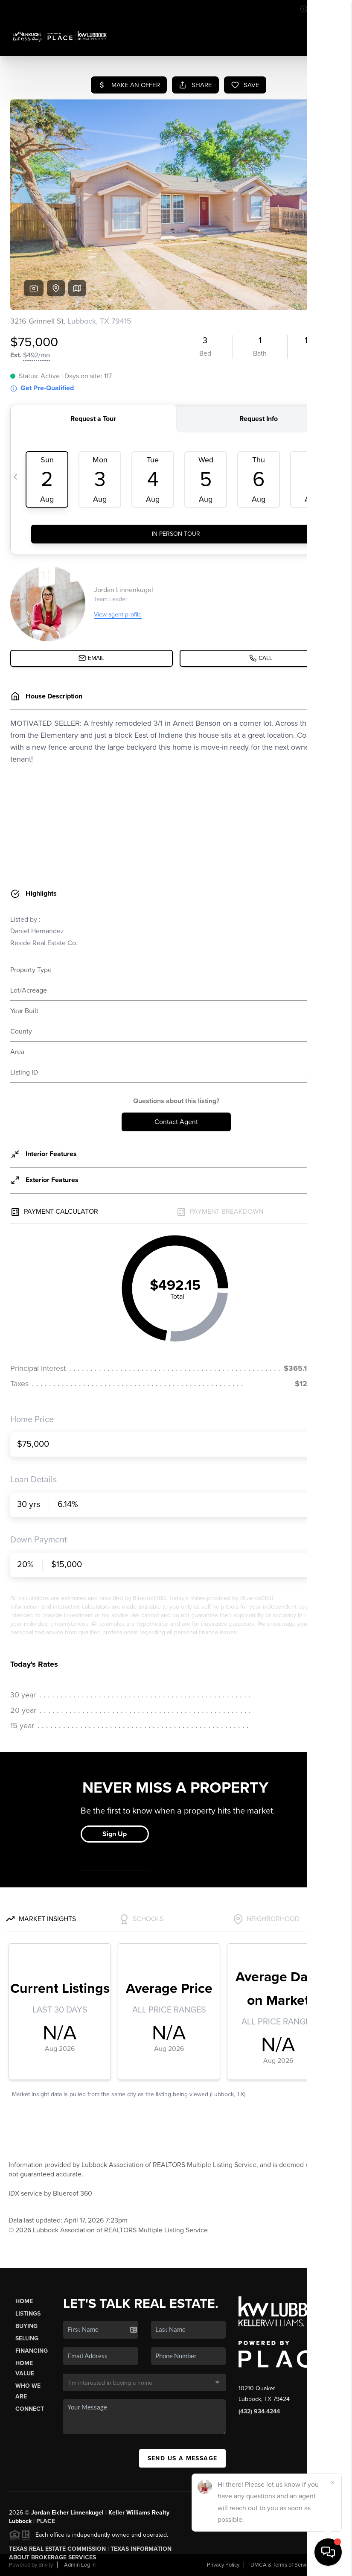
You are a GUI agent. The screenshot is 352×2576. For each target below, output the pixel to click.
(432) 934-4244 (259, 2411)
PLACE (45, 2521)
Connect (29, 2408)
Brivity (45, 2564)
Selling (26, 2338)
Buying (26, 2326)
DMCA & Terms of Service (281, 2564)
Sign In (318, 9)
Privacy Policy (223, 2564)
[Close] (332, 2482)
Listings (28, 2313)
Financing (31, 2350)
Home (24, 2301)
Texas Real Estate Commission (57, 2549)
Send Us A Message (183, 2458)
